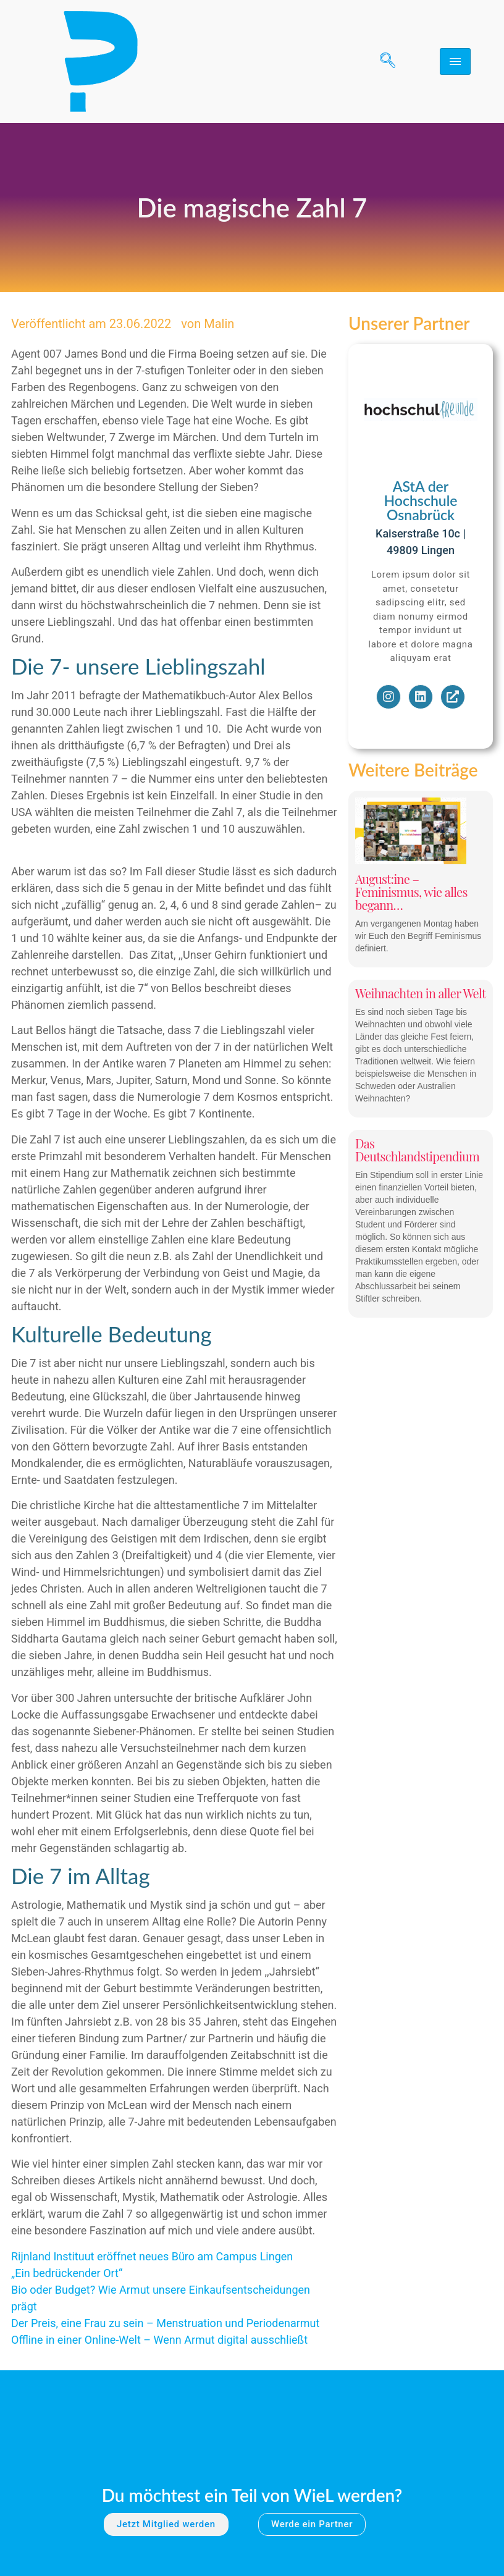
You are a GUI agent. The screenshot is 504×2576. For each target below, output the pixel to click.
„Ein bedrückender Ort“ (66, 2273)
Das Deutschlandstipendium (417, 1149)
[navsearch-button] (383, 61)
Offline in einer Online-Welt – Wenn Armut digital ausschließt (159, 2339)
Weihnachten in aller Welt (420, 993)
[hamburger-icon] (455, 61)
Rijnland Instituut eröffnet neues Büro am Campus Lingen (152, 2256)
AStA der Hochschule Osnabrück (420, 500)
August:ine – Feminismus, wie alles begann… (411, 891)
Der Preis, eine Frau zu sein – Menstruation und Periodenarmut (165, 2323)
